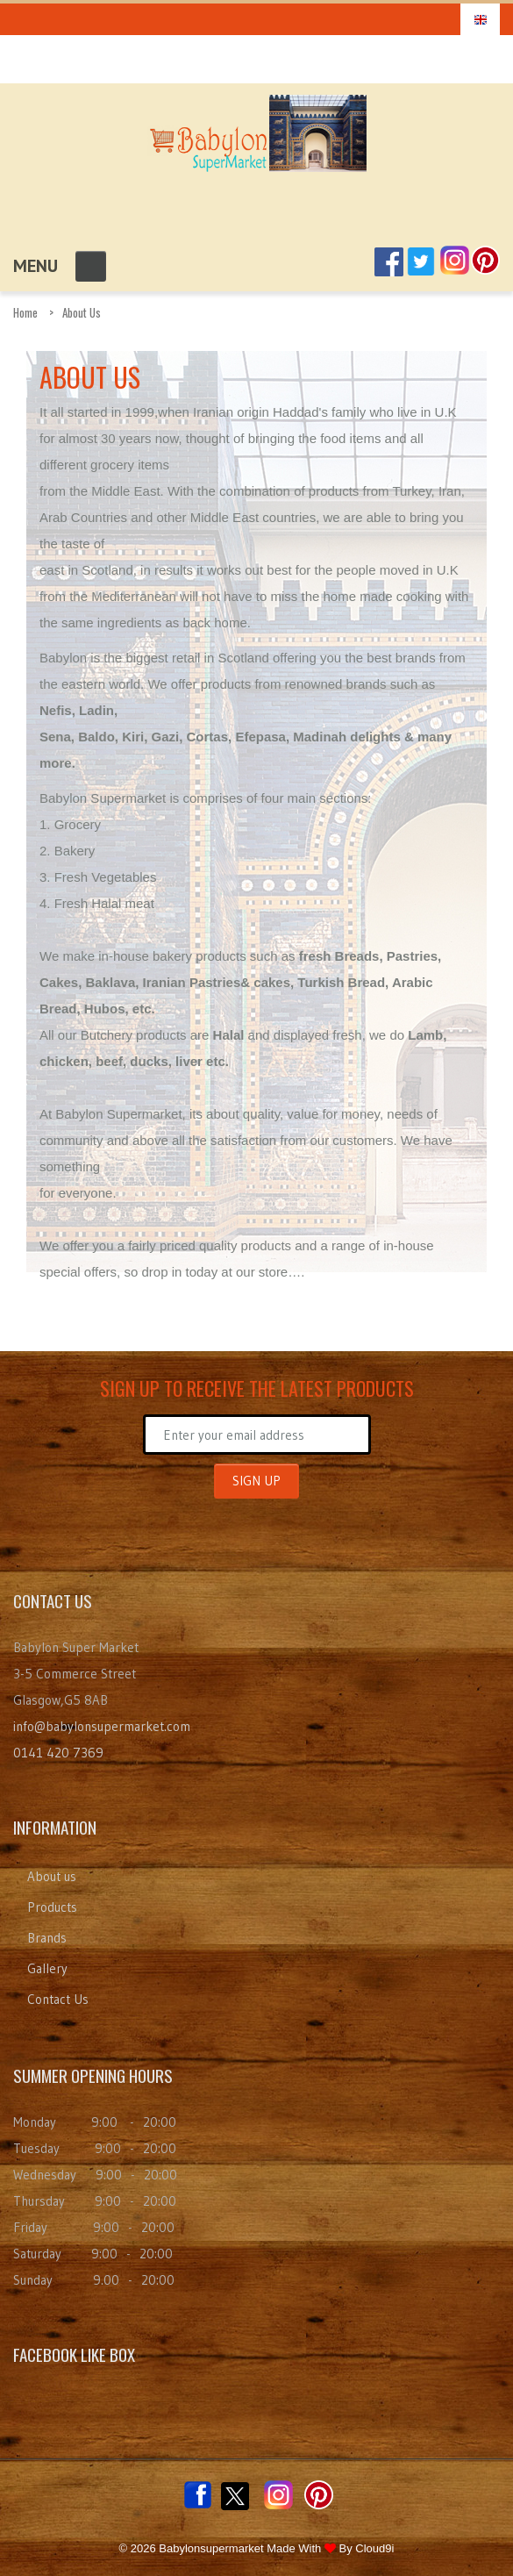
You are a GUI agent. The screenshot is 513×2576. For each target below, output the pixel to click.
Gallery (47, 1968)
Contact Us (58, 1999)
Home (25, 312)
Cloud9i (374, 2548)
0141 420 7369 (58, 1752)
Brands (47, 1937)
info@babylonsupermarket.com (101, 1726)
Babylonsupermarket (211, 2548)
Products (52, 1907)
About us (51, 1876)
